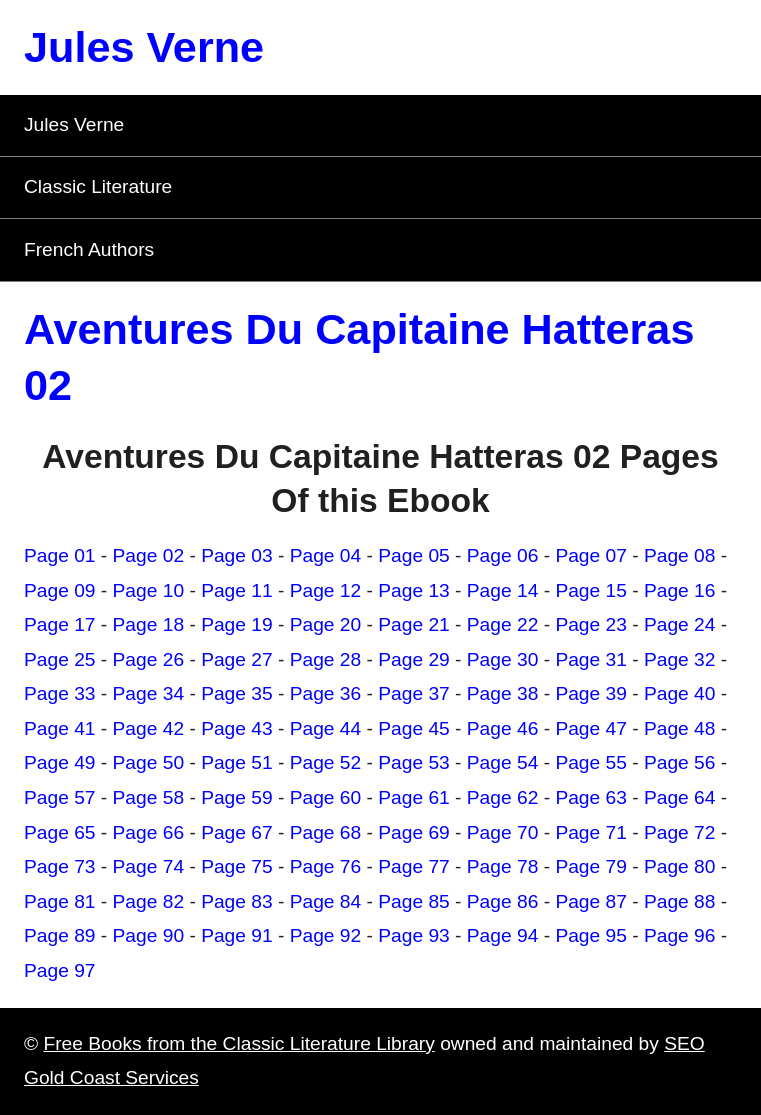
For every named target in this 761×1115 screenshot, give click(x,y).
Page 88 (680, 901)
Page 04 (326, 555)
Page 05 (414, 555)
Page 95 (591, 935)
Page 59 (237, 797)
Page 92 (326, 935)
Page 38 (503, 693)
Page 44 (326, 728)
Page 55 (591, 762)
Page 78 (503, 866)
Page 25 (60, 659)
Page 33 (60, 693)
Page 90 (149, 935)
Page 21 (414, 624)
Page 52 (326, 762)
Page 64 (680, 797)
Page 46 (503, 728)
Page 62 (503, 797)
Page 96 (680, 935)
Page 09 (60, 590)
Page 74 (149, 866)
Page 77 (414, 866)
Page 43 (237, 728)
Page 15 (591, 590)
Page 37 (414, 693)
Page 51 (237, 762)
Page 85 (414, 901)
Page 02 (149, 555)
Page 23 (591, 624)
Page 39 (591, 693)
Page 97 (60, 970)
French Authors (89, 249)
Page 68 (326, 832)
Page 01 (60, 555)
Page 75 (237, 866)
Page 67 (237, 832)
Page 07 (591, 555)
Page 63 (591, 797)
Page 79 (591, 866)
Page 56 (680, 762)
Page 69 (414, 832)
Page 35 (237, 693)
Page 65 (60, 832)
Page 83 (237, 901)
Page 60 (326, 797)
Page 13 (414, 590)
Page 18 (149, 624)
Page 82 (149, 901)
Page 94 (503, 935)
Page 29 (414, 659)
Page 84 (326, 901)
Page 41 (60, 728)
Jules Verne (144, 47)
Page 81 (60, 901)
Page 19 (237, 624)
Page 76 (326, 866)
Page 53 (414, 762)
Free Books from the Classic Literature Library (238, 1043)
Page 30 (503, 659)
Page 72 (680, 832)
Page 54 (503, 762)
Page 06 (503, 555)
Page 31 (591, 659)
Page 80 (680, 866)
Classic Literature (98, 186)
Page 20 (326, 624)
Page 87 (591, 901)
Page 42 (149, 728)
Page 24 (680, 624)
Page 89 (60, 935)
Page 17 (60, 624)
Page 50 (149, 762)
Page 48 (680, 728)
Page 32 (680, 659)
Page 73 (60, 866)
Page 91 (237, 935)
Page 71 (591, 832)
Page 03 (237, 555)
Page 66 (149, 832)
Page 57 (60, 797)
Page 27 (237, 659)
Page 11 (237, 590)
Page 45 (414, 728)
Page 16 (680, 590)
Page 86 (503, 901)
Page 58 (149, 797)
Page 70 (503, 832)
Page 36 (326, 693)
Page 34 (149, 693)
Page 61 (414, 797)
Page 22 (503, 624)
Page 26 (149, 659)
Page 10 (149, 590)
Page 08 (680, 555)
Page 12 (326, 590)
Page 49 (60, 762)
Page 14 (503, 590)
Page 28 (326, 659)
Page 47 (591, 728)
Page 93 (414, 935)
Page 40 (680, 693)
